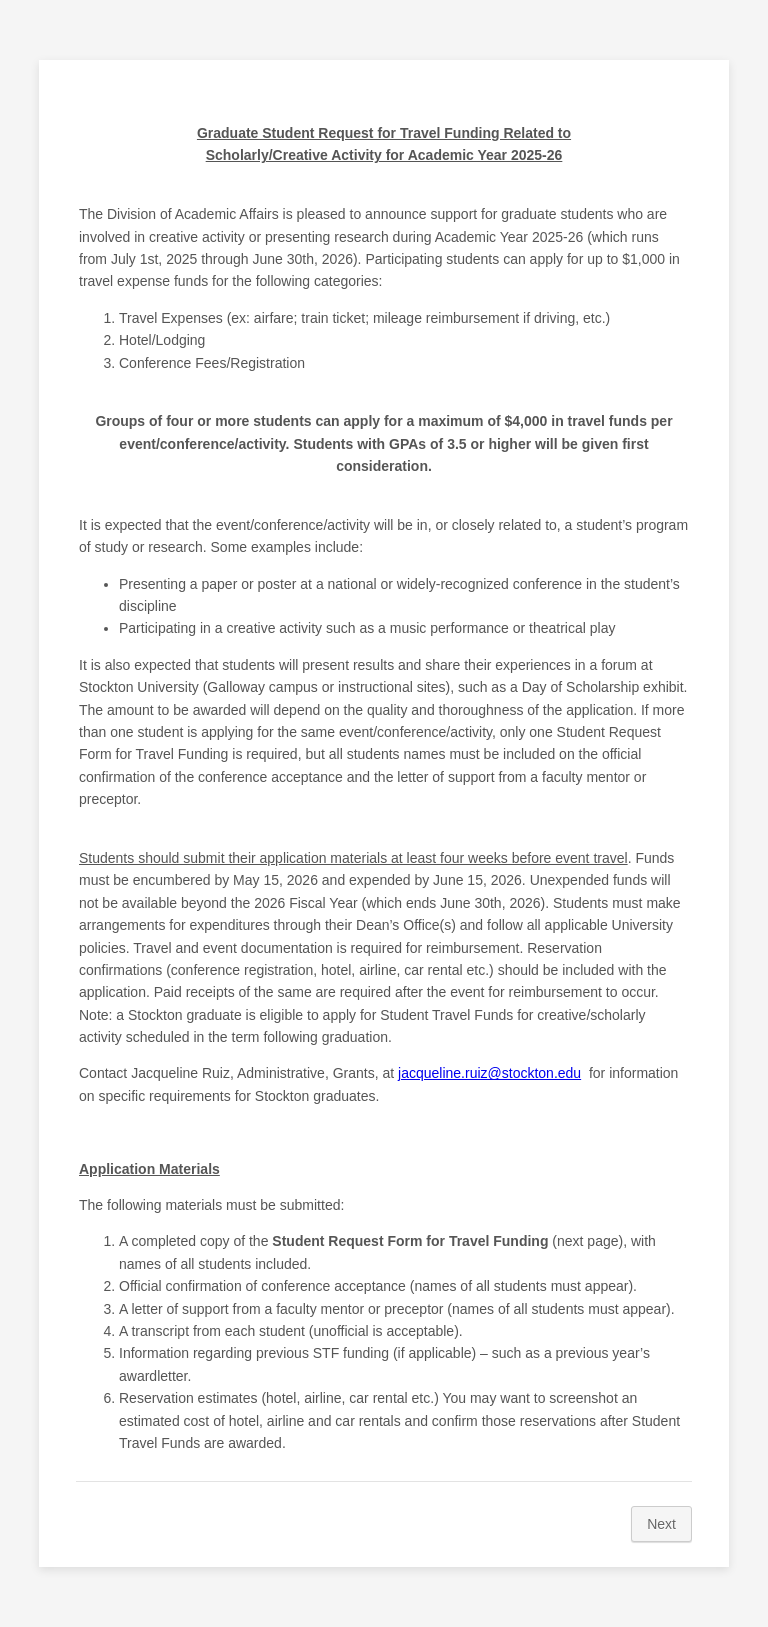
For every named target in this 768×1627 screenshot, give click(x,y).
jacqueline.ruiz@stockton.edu (489, 1073)
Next (661, 1524)
